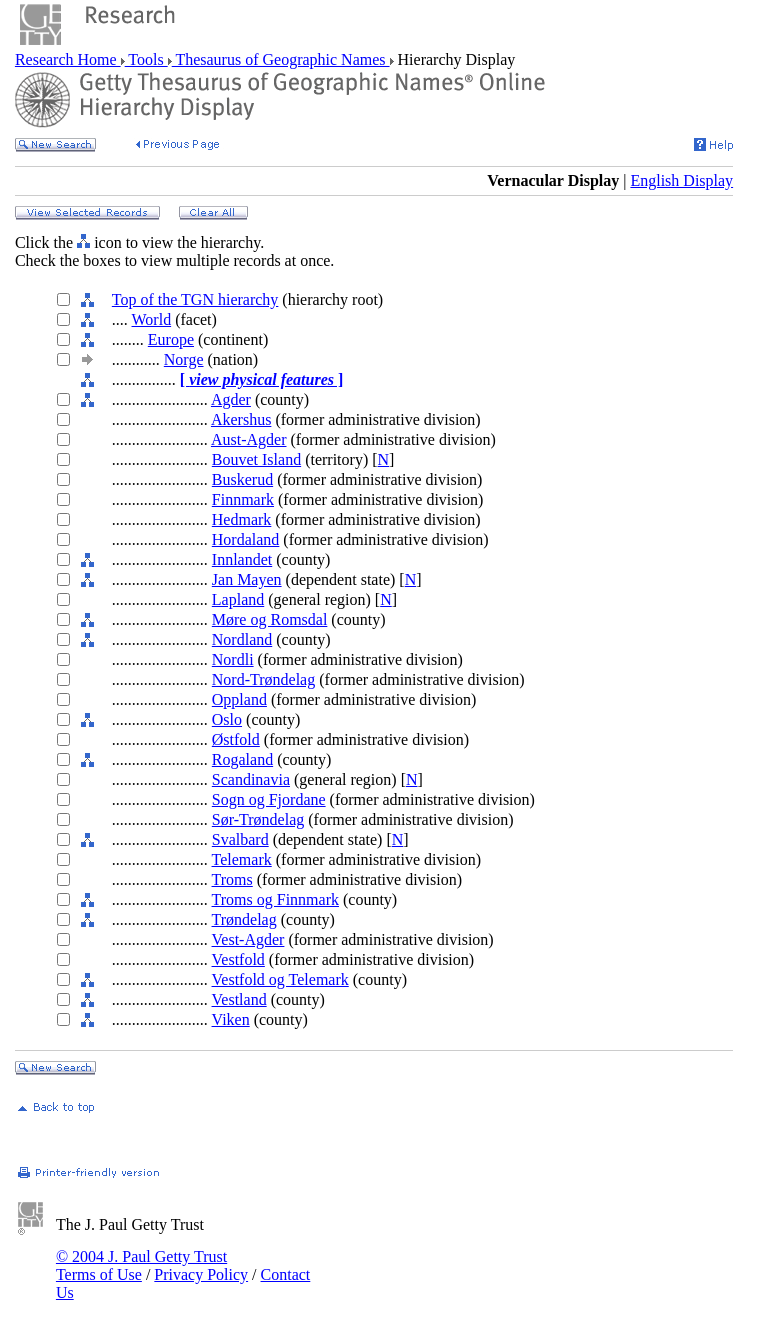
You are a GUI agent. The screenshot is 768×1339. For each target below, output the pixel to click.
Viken (231, 1019)
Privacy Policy (201, 1274)
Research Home (68, 59)
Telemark (242, 859)
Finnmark (243, 499)
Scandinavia (251, 779)
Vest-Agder (248, 939)
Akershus (241, 419)
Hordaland (246, 539)
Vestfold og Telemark (280, 979)
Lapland (238, 599)
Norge (184, 359)
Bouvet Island (256, 459)
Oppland (239, 699)
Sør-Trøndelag (258, 819)
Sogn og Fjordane (269, 799)
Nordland (242, 639)
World (152, 319)
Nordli (233, 659)
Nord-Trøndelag (263, 679)
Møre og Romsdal (270, 619)
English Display (681, 180)
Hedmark (242, 519)
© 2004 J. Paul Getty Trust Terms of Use (141, 1265)
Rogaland (242, 759)
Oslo (227, 719)
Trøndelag (244, 919)
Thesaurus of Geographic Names (281, 59)
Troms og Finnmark (275, 899)
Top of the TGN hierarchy (195, 299)
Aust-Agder (249, 439)
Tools (146, 59)
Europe (171, 339)
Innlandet (242, 559)
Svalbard (240, 839)
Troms (232, 879)
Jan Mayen (247, 579)
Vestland (239, 999)
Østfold (236, 739)
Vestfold (238, 959)
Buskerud (242, 479)
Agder (231, 399)
